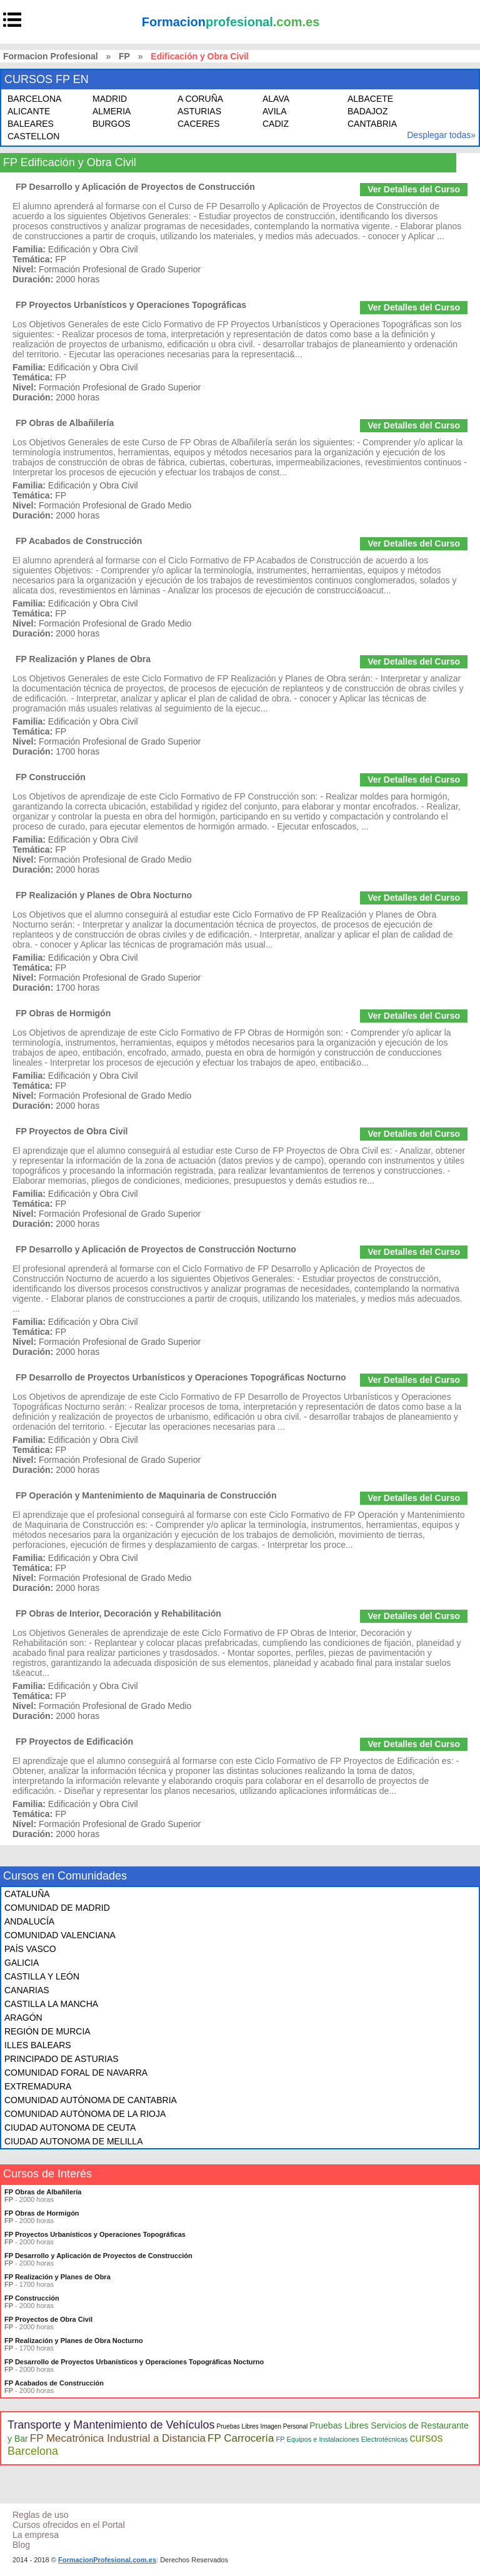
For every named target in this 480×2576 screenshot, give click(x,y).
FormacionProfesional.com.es (107, 2560)
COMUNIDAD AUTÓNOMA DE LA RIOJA (85, 2114)
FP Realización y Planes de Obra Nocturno (104, 895)
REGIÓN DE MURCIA (47, 2031)
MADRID (109, 99)
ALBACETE (370, 99)
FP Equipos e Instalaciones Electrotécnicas (342, 2439)
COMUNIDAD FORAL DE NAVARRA (76, 2073)
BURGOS (111, 124)
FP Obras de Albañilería (65, 423)
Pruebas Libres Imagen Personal (262, 2426)
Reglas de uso (40, 2515)
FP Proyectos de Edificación (74, 1741)
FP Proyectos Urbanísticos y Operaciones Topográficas (131, 305)
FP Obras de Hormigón (63, 1013)
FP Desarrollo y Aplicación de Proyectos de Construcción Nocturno (156, 1249)
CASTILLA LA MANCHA (51, 2004)
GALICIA (21, 1963)
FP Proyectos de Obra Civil (72, 1131)
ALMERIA (111, 111)
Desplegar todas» (441, 135)
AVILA (274, 111)
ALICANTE (29, 111)
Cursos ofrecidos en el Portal (68, 2525)
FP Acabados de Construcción (79, 541)
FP (124, 56)
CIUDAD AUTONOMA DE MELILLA (73, 2141)
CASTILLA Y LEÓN (41, 1976)
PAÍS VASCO (30, 1949)
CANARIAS (26, 1990)
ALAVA (275, 99)
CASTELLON (33, 136)
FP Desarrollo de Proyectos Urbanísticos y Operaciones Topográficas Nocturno (181, 1377)
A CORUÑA (200, 99)
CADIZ (275, 124)
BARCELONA (34, 99)
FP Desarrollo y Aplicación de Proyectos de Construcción (135, 187)
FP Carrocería (241, 2438)
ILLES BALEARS (37, 2045)
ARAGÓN (23, 2018)
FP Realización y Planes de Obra (83, 659)
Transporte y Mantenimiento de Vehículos (111, 2425)
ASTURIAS (199, 111)
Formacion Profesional (50, 56)
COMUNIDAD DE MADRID (57, 1908)
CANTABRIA (372, 124)
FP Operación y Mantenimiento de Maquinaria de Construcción (146, 1495)
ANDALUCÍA (29, 1921)
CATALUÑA (27, 1894)
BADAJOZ (368, 111)
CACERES (199, 124)
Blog (21, 2545)
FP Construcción (51, 777)
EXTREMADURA (37, 2086)
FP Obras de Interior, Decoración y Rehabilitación (118, 1613)
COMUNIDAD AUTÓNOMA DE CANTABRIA (90, 2100)
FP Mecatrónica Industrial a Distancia (118, 2438)
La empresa (35, 2535)
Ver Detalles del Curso (414, 189)
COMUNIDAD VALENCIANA (60, 1935)
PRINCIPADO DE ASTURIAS (61, 2059)
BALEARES (31, 124)
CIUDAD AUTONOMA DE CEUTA (70, 2128)
